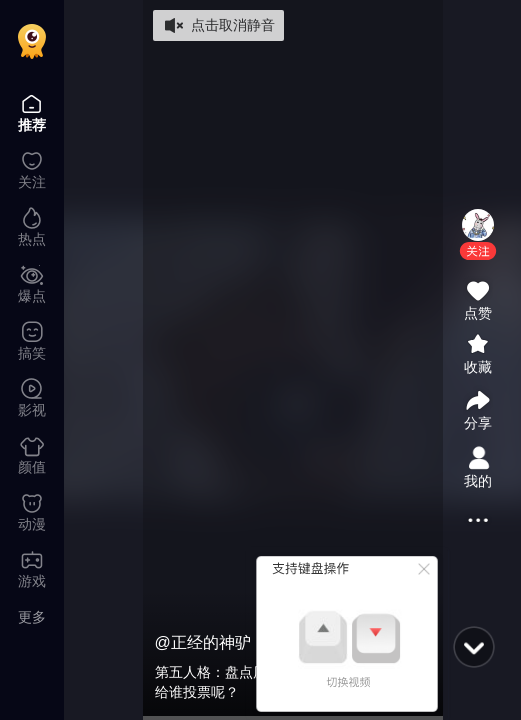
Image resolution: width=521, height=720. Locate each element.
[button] (478, 251)
